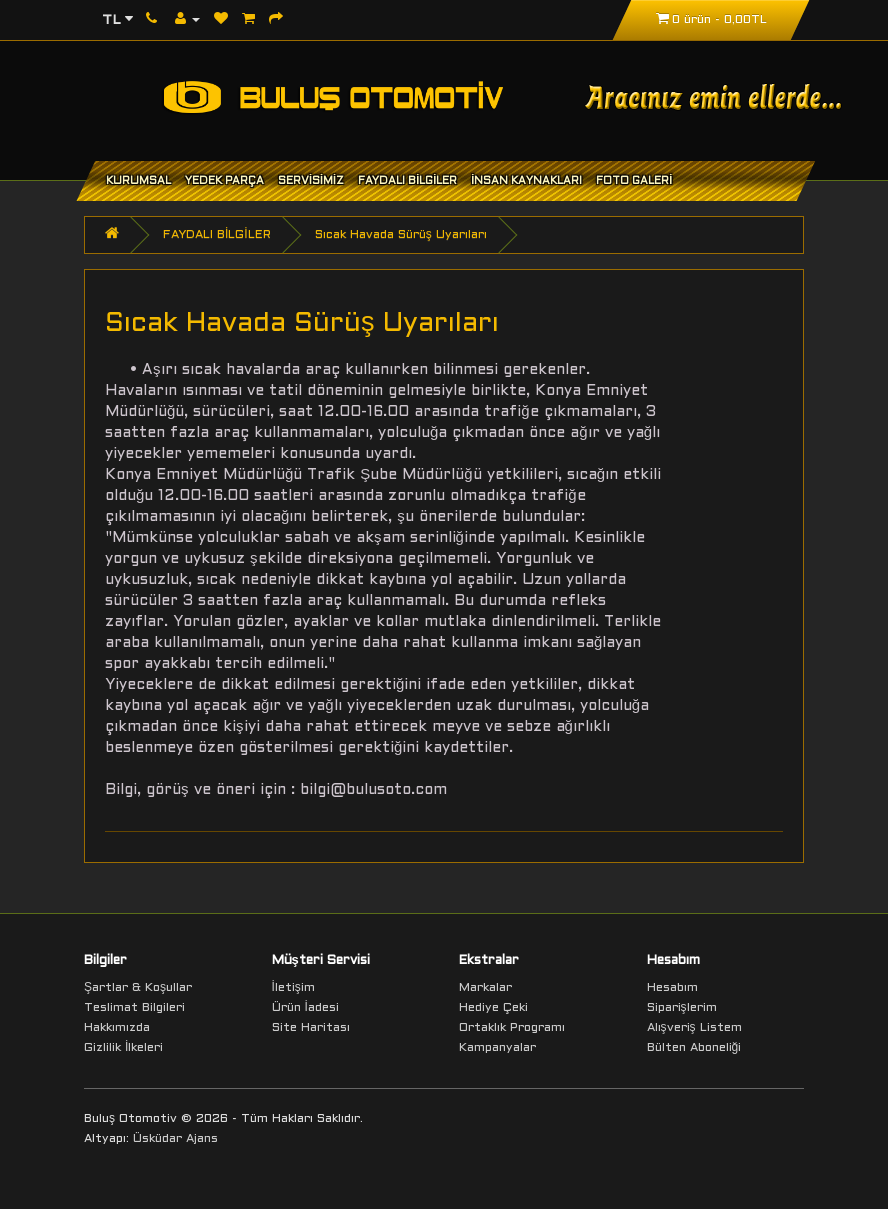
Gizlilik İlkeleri (123, 1048)
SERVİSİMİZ (311, 181)
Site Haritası (311, 1028)
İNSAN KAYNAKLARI (526, 181)
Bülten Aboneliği (694, 1048)
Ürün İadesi (305, 1008)
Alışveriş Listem (694, 1028)
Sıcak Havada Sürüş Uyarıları (401, 235)
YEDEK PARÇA (224, 181)
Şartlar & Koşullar (138, 988)
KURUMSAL (138, 181)
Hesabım (672, 988)
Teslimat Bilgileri (134, 1008)
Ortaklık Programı (512, 1028)
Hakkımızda (117, 1028)
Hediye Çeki (493, 1008)
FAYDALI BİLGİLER (407, 181)
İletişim (293, 988)
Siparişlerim (682, 1008)
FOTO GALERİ (634, 181)
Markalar (485, 988)
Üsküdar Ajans (175, 1139)
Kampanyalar (497, 1048)
